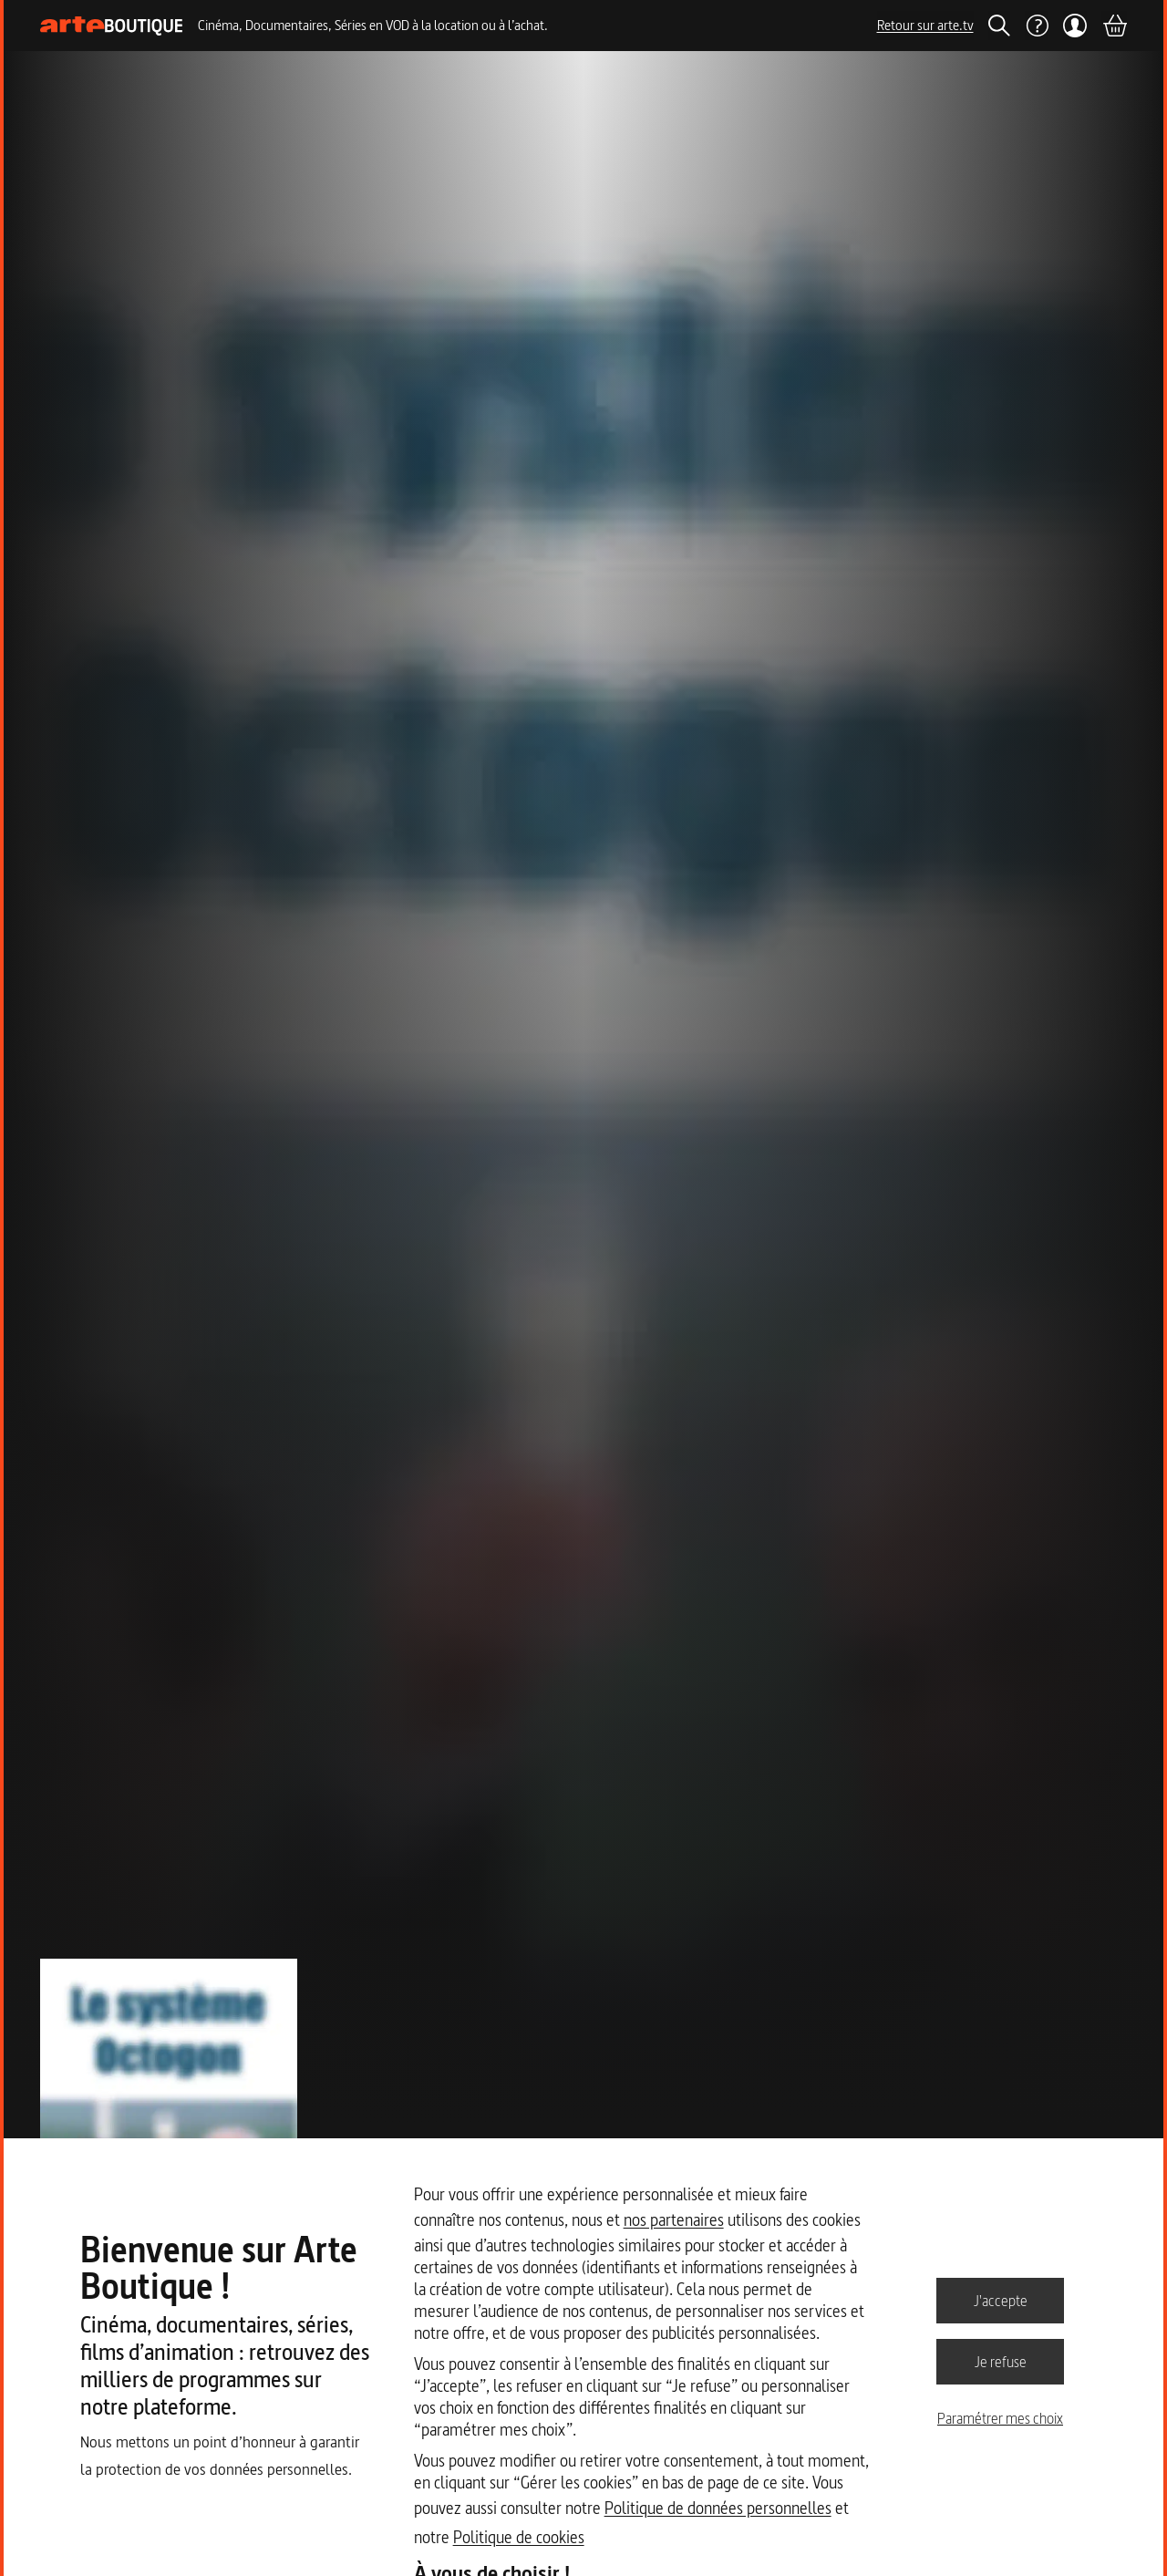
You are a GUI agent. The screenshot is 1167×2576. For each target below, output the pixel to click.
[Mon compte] (1075, 25)
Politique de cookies (518, 2537)
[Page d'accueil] (111, 26)
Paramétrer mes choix (1000, 2418)
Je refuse (1001, 2361)
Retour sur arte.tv (925, 25)
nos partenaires (674, 2220)
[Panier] (1114, 25)
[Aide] (1036, 25)
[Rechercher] (999, 25)
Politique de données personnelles (717, 2508)
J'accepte (1001, 2300)
